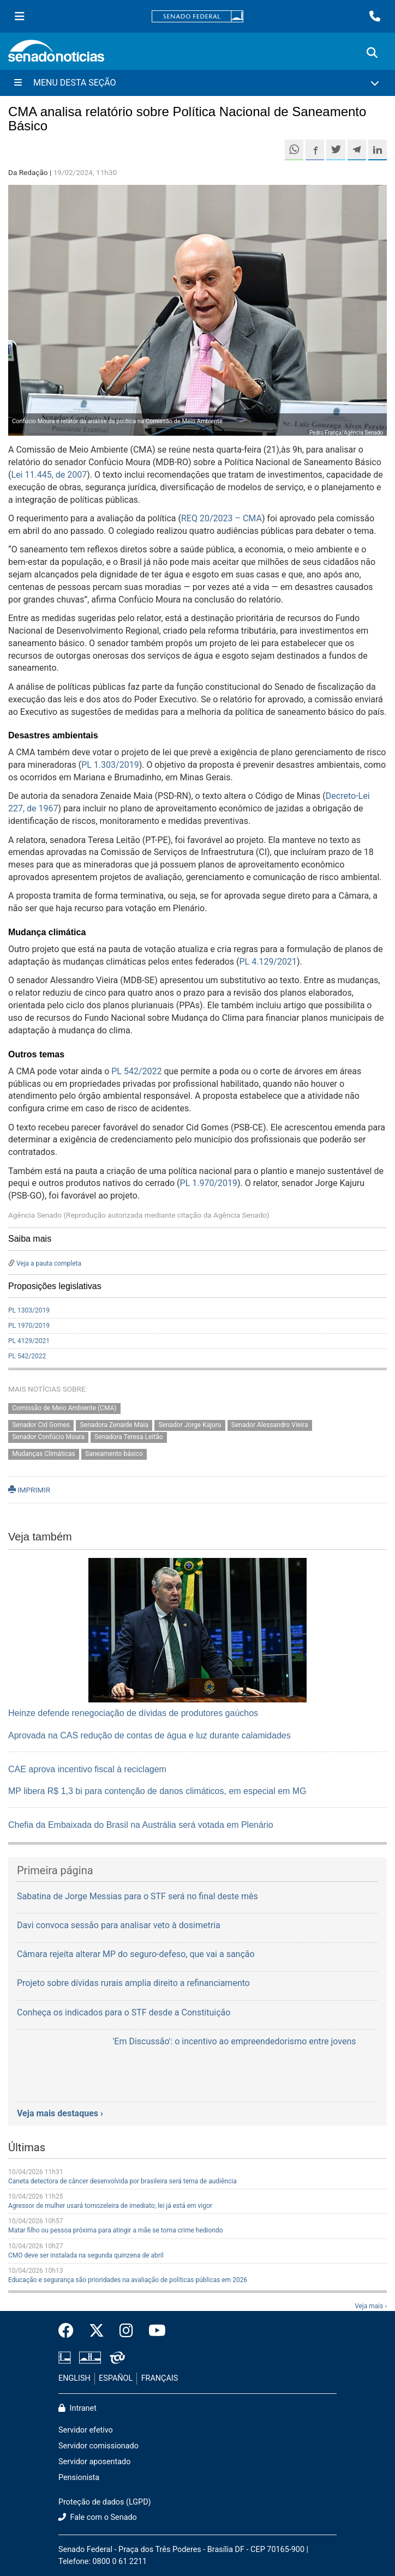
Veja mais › (371, 2306)
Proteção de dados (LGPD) (104, 2502)
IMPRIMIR (29, 1489)
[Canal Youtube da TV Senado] (153, 2331)
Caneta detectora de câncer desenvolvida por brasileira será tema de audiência (122, 2181)
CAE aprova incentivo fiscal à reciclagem (87, 1769)
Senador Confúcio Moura (48, 1437)
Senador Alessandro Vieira (269, 1425)
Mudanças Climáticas (43, 1454)
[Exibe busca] (372, 53)
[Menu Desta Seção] (197, 83)
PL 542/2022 (136, 1071)
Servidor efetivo (85, 2430)
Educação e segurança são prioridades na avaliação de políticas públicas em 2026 (127, 2280)
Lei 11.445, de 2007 (49, 475)
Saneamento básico (114, 1454)
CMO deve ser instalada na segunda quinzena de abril (86, 2255)
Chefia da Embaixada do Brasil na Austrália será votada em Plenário (140, 1824)
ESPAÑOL (116, 2378)
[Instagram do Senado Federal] (126, 2331)
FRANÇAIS (159, 2378)
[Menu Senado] (19, 16)
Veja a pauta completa (48, 1263)
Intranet (77, 2408)
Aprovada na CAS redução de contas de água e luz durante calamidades (149, 1735)
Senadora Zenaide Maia (114, 1425)
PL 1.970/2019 (208, 1183)
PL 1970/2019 (29, 1325)
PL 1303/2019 (29, 1310)
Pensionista (78, 2477)
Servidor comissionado (98, 2446)
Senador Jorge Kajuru (189, 1425)
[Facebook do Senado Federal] (69, 2331)
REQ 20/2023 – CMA (221, 518)
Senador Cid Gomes (41, 1425)
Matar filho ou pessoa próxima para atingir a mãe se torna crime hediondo (115, 2230)
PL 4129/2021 (29, 1341)
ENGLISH (74, 2378)
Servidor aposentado (94, 2461)
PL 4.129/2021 (268, 961)
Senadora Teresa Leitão (128, 1437)
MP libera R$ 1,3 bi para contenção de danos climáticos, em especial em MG (157, 1791)
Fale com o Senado (97, 2517)
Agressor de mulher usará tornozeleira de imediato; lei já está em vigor (110, 2206)
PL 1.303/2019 (110, 765)
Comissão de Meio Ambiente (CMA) (64, 1408)
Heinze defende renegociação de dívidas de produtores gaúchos (133, 1713)
